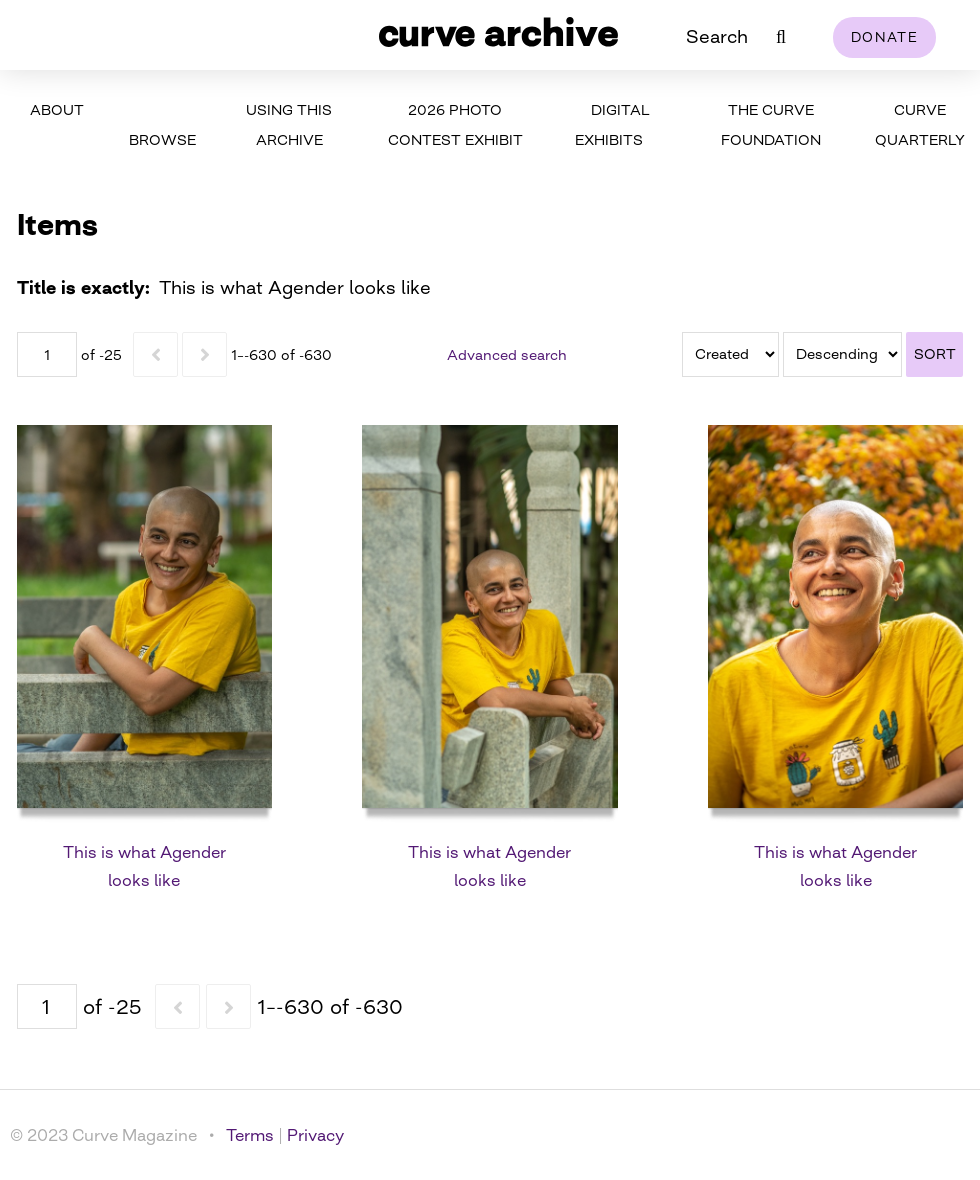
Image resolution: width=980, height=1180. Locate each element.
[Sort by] (730, 354)
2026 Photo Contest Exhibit (455, 124)
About (57, 109)
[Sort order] (842, 354)
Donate (884, 37)
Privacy (315, 1135)
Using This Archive (289, 124)
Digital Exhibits (612, 124)
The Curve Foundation (771, 124)
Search (717, 36)
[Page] (47, 354)
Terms (250, 1135)
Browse (162, 139)
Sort (935, 353)
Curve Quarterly (920, 124)
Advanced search (507, 354)
